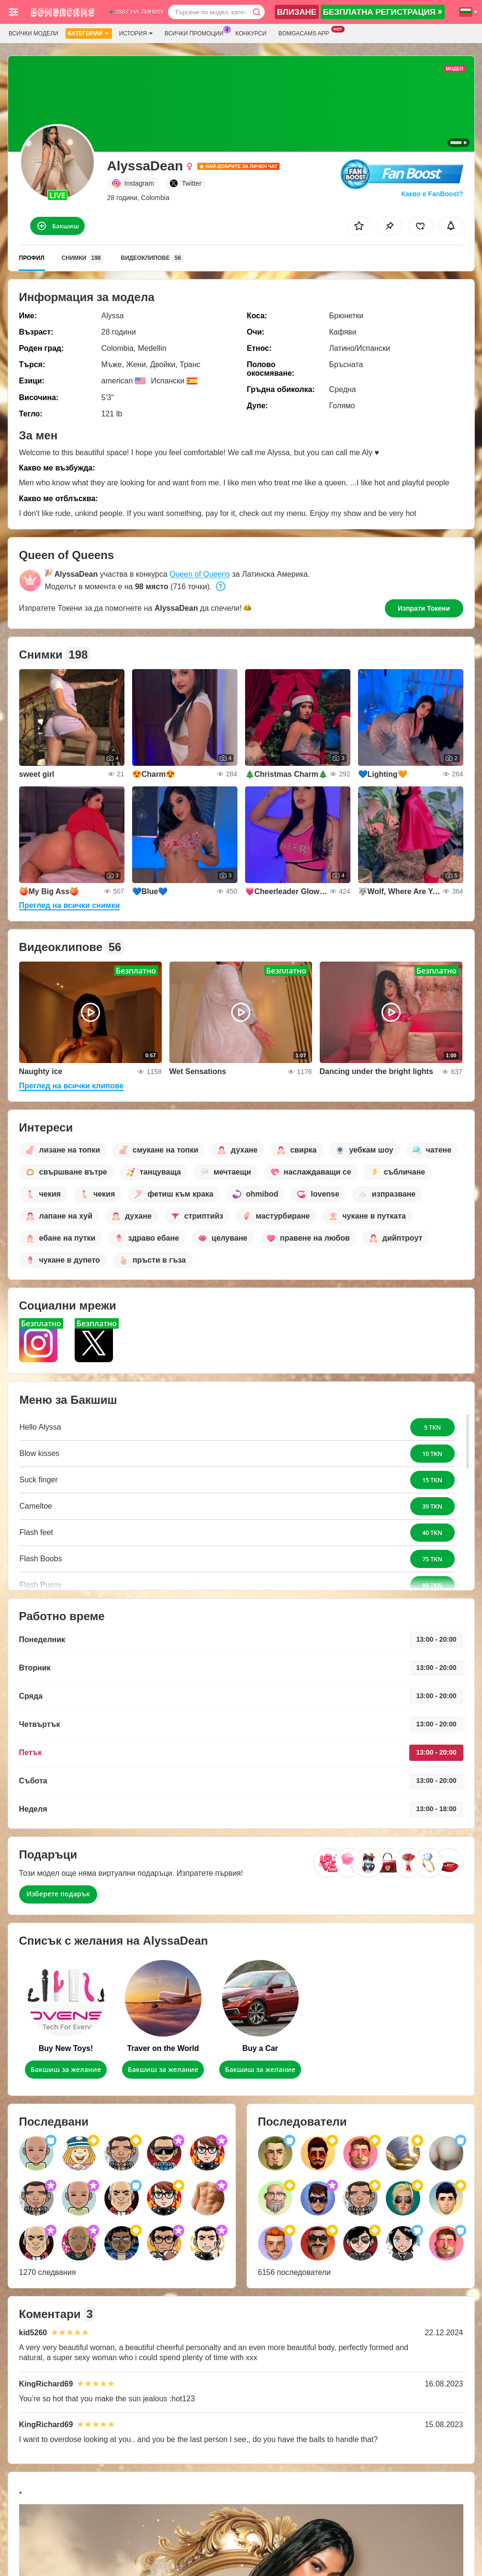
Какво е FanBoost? (432, 194)
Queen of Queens (199, 574)
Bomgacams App (306, 32)
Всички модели (33, 33)
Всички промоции (196, 32)
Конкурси (251, 33)
